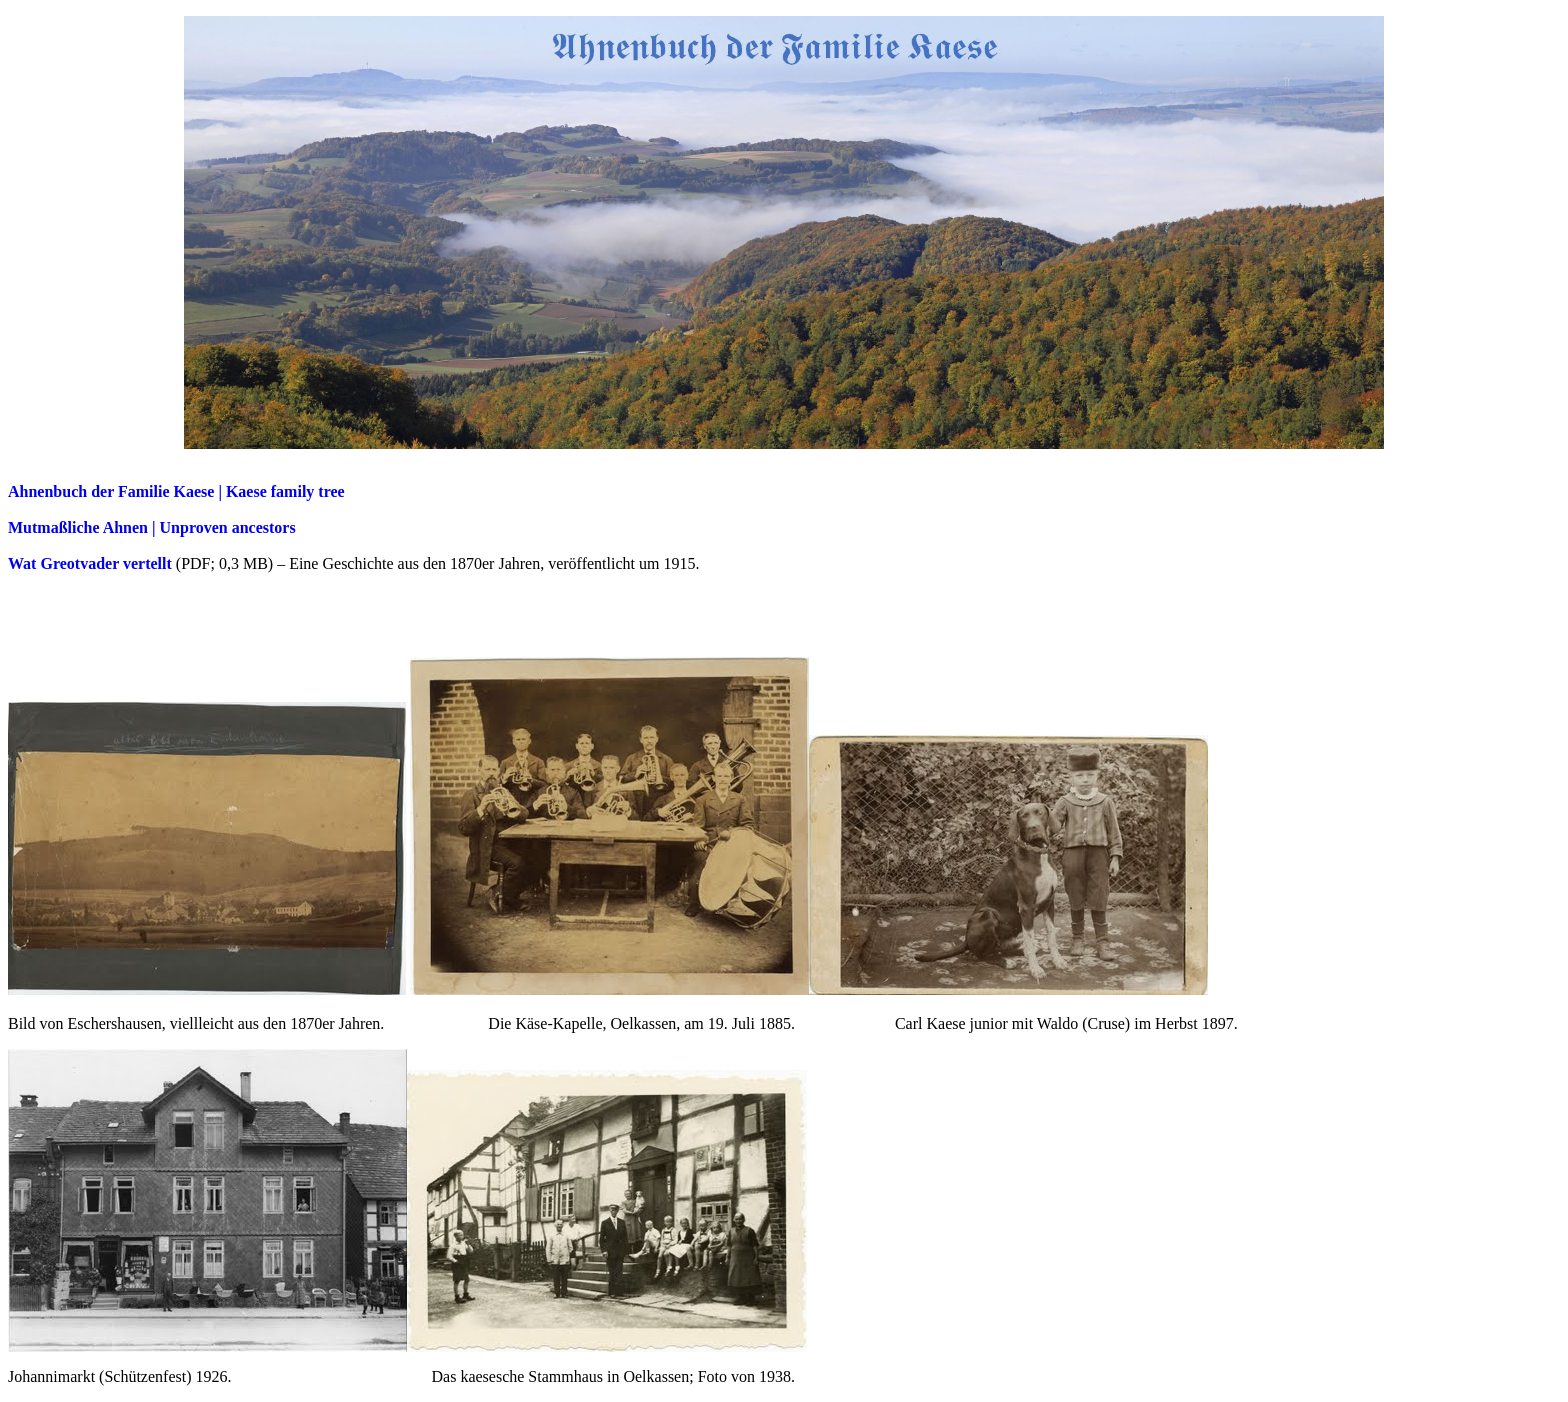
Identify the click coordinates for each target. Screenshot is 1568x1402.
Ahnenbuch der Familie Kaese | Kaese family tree (176, 491)
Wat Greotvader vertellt (90, 563)
